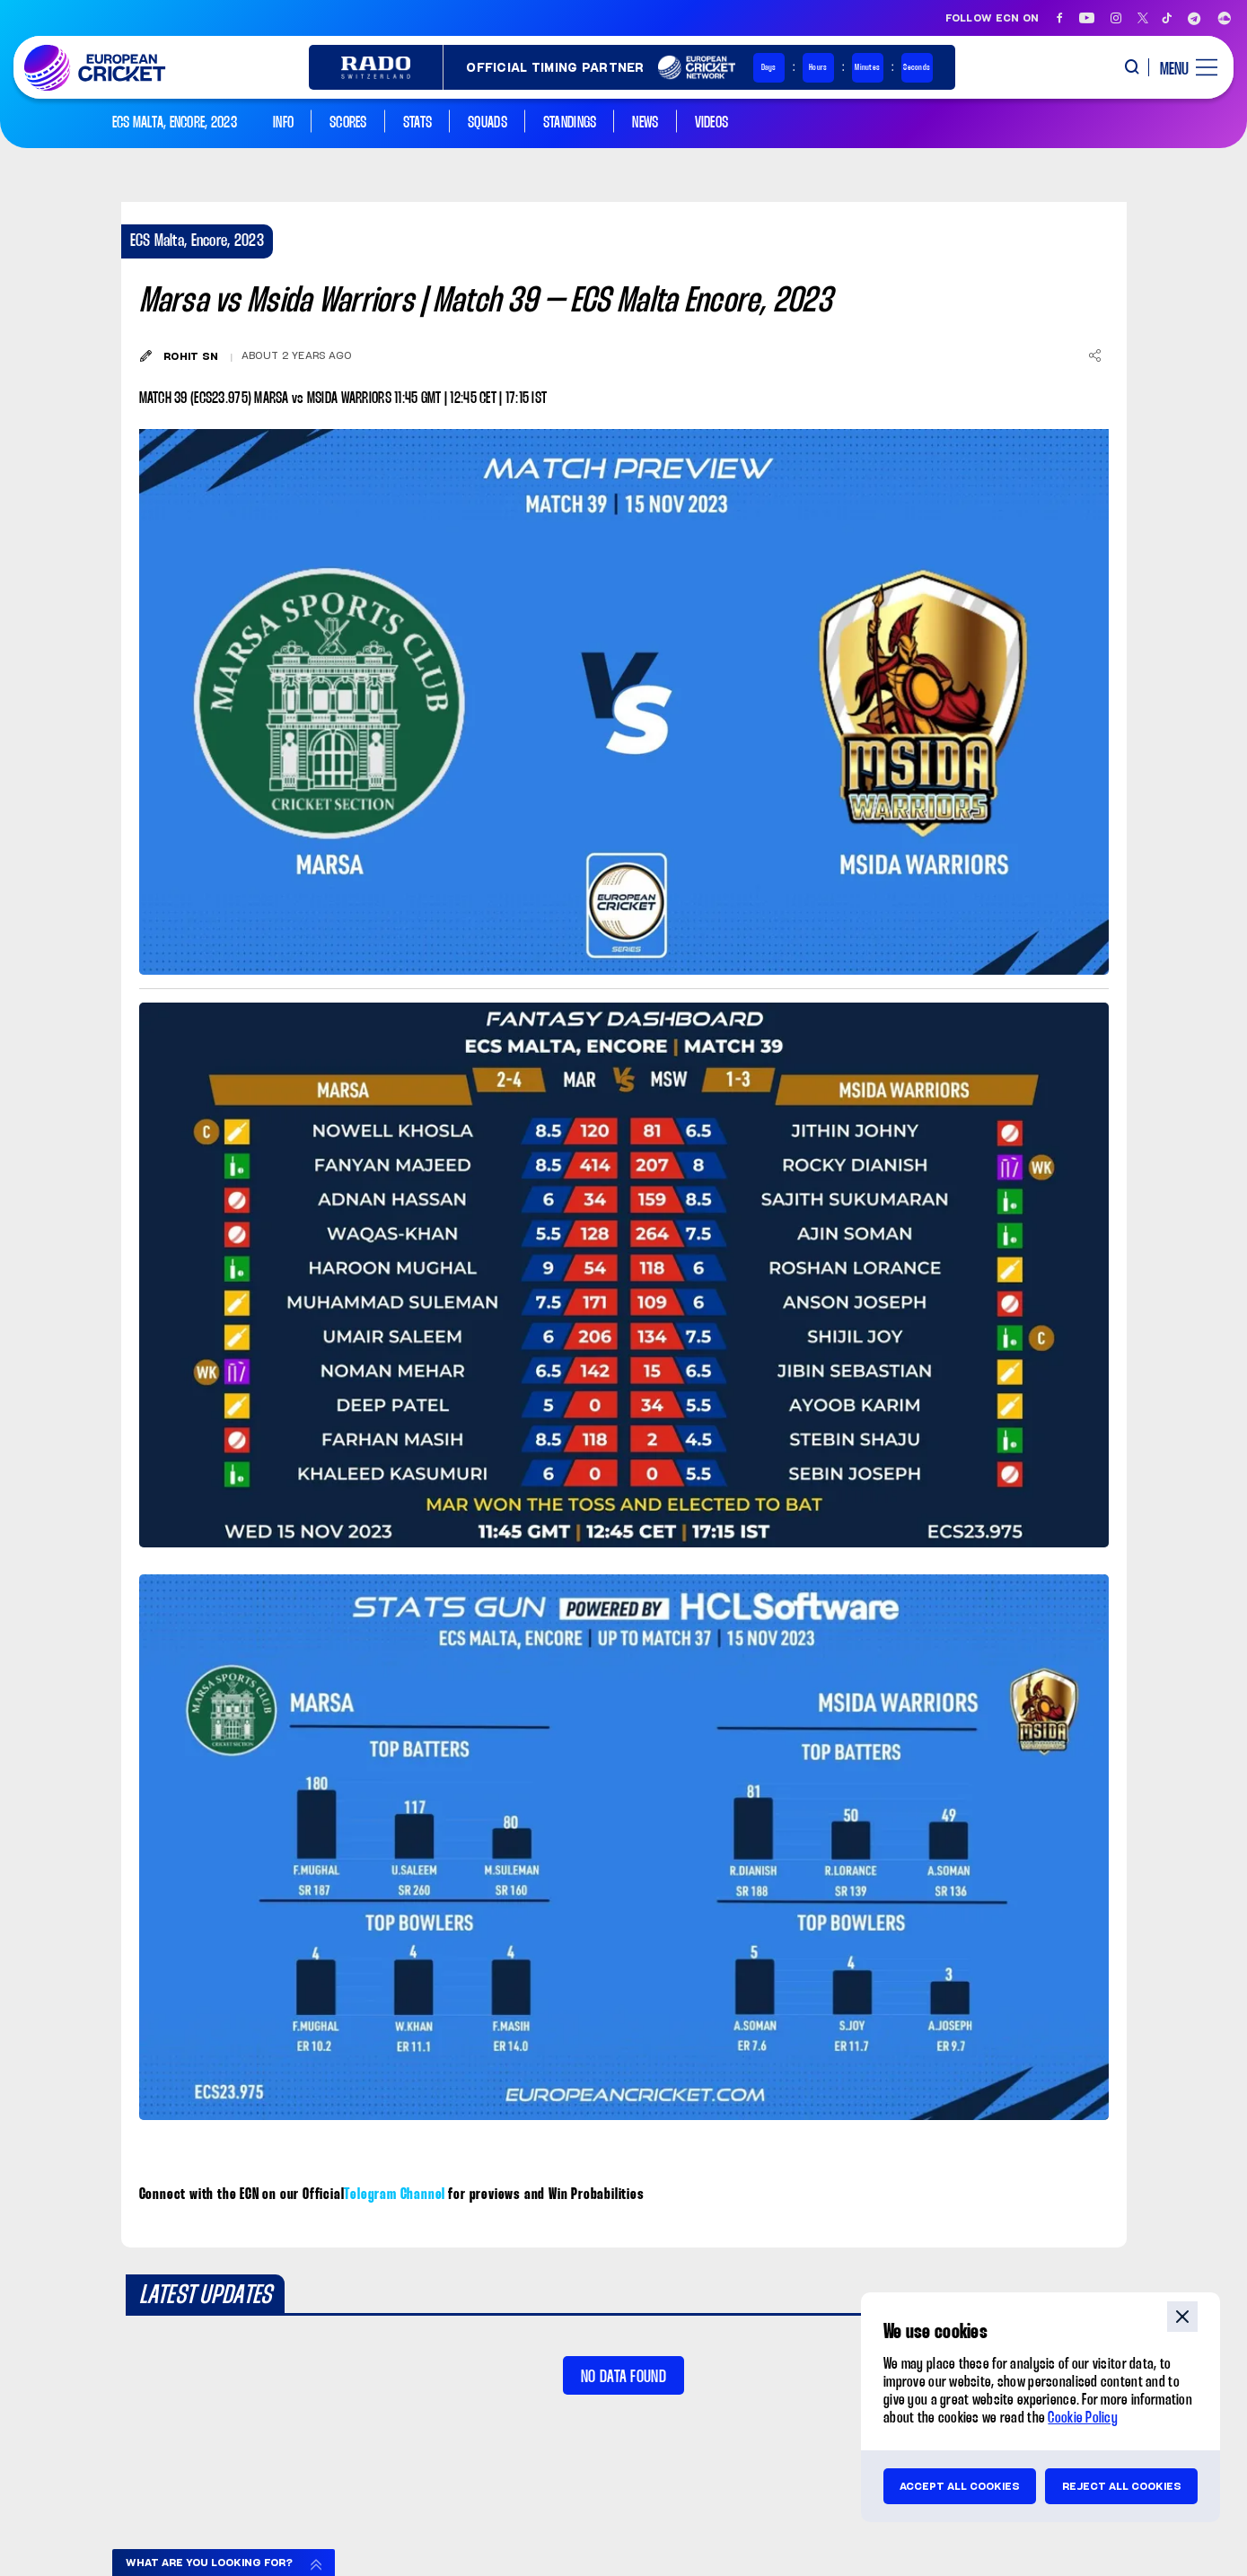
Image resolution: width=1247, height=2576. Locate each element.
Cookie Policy (1083, 2418)
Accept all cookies (960, 2486)
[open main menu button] (1182, 67)
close (1182, 2316)
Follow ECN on (992, 18)
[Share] (1095, 355)
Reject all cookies (1121, 2486)
